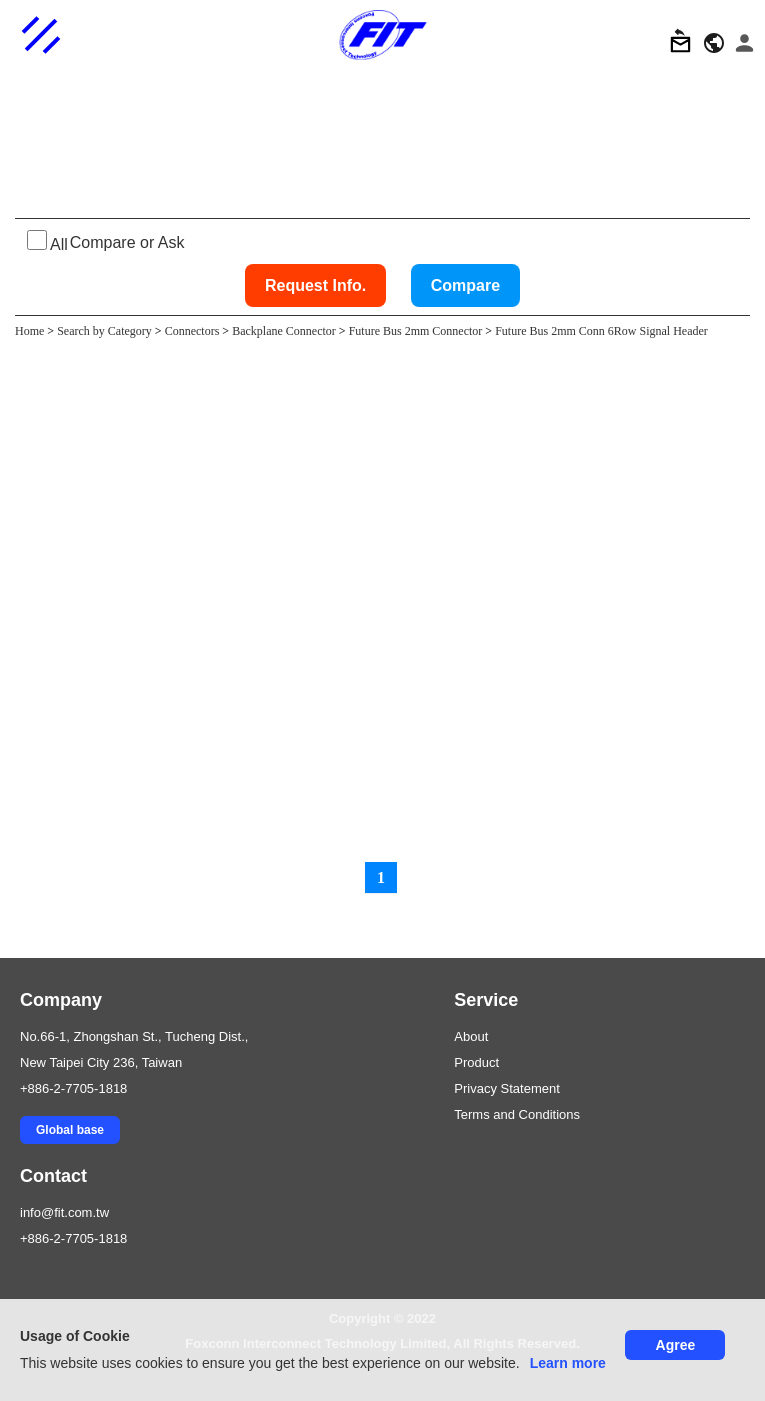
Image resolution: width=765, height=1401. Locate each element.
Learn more (568, 1363)
